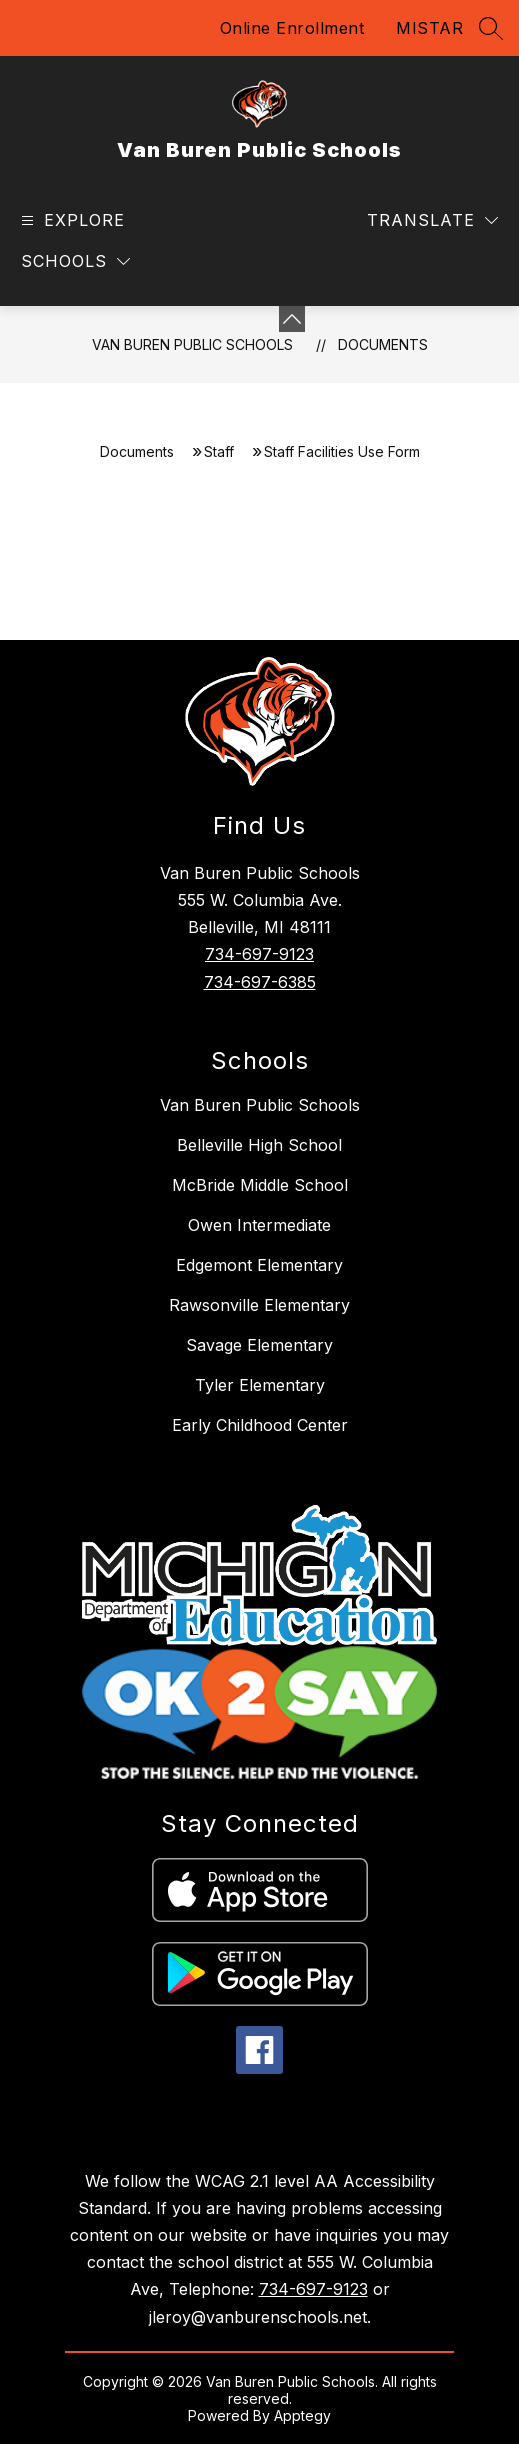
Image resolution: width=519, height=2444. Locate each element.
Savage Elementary (259, 1345)
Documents (383, 344)
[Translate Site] (432, 220)
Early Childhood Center (260, 1425)
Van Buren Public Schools (192, 344)
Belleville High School (259, 1145)
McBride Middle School (260, 1185)
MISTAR (429, 28)
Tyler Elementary (260, 1385)
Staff (219, 451)
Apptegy (302, 2415)
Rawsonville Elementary (259, 1305)
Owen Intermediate (259, 1225)
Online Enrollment (292, 28)
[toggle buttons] (292, 319)
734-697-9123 (259, 954)
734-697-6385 (260, 982)
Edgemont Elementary (259, 1265)
